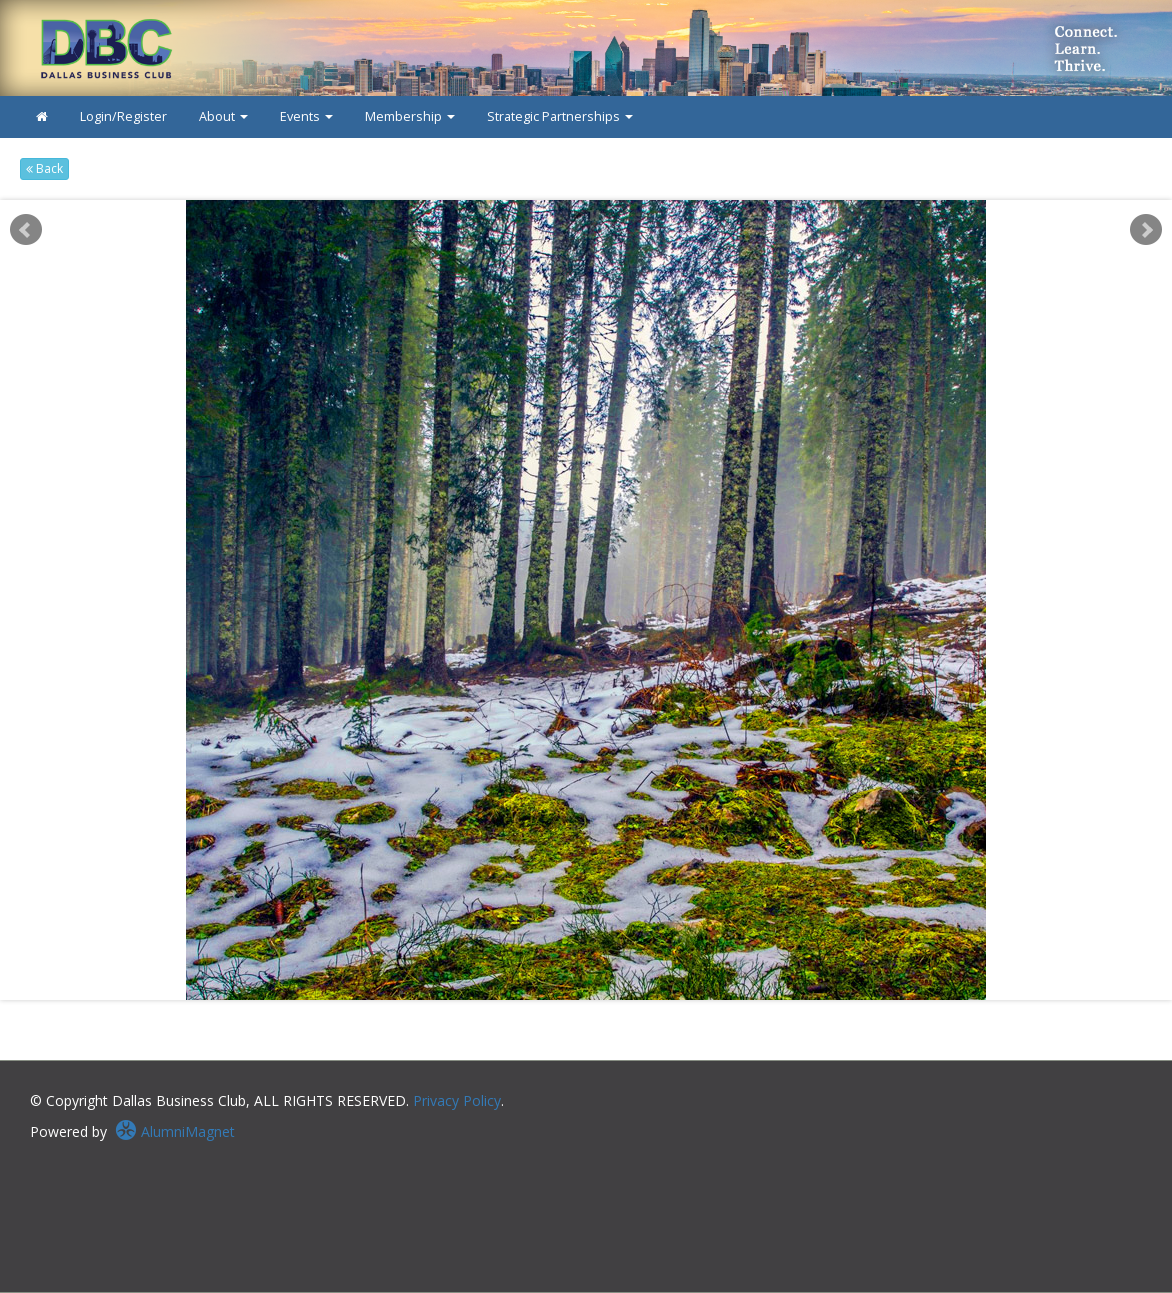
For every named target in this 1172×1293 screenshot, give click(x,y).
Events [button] (306, 116)
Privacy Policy (457, 1100)
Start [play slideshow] (579, 215)
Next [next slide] (1146, 230)
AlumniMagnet (175, 1131)
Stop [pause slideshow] (594, 215)
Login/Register (123, 116)
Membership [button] (410, 116)
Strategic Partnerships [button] (560, 116)
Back (44, 168)
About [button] (223, 116)
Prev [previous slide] (26, 230)
